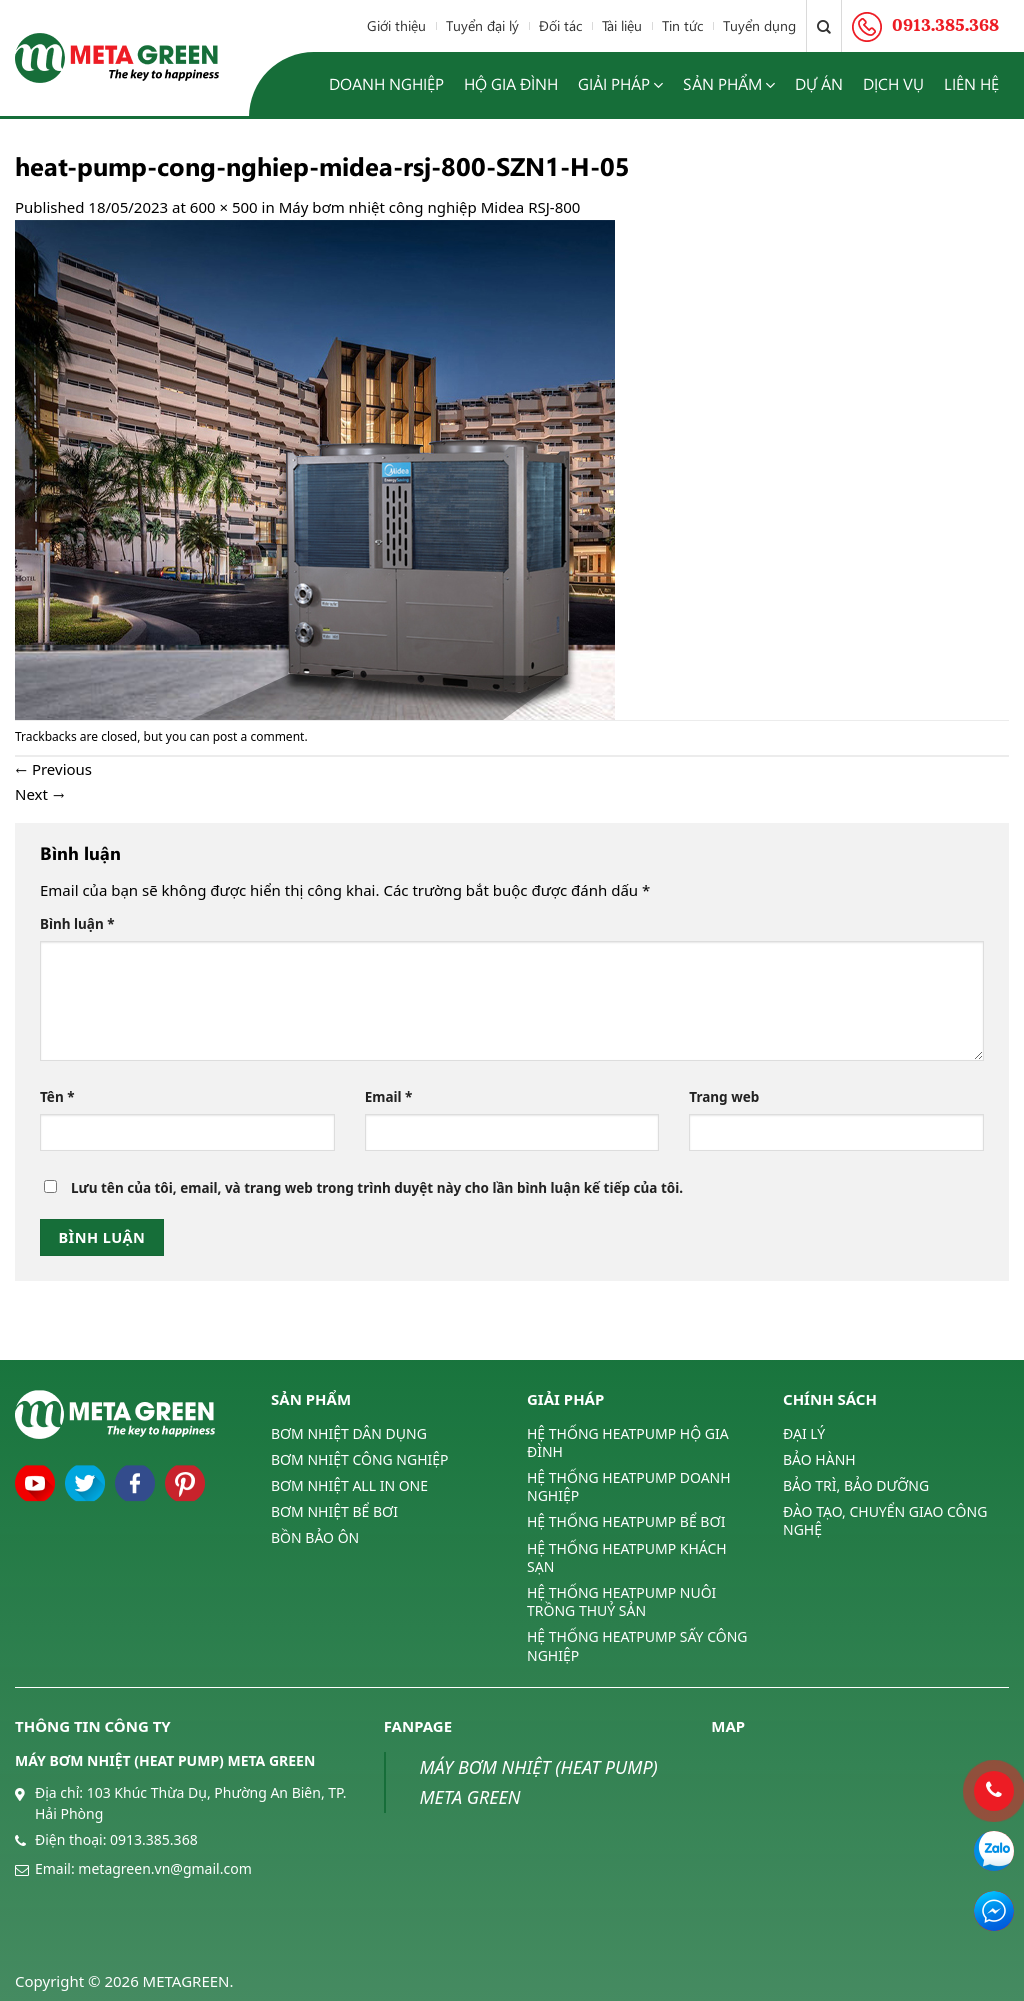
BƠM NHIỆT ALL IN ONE (349, 1485)
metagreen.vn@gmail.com (164, 1868)
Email (389, 1097)
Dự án (819, 83)
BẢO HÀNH (819, 1459)
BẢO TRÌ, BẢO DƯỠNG (856, 1485)
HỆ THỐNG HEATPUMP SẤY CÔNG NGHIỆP (637, 1645)
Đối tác (560, 25)
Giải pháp (620, 84)
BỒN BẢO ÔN (315, 1537)
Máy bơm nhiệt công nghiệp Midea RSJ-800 (430, 207)
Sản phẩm (729, 84)
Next (40, 794)
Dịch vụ (893, 83)
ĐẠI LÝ (804, 1434)
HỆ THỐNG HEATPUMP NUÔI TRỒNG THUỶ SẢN (621, 1601)
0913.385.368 (154, 1839)
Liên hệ (971, 83)
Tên (57, 1097)
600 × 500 (224, 207)
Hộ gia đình (511, 83)
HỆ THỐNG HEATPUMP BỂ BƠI (626, 1521)
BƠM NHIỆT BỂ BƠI (334, 1511)
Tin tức (682, 25)
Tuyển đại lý (482, 25)
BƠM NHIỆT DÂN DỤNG (349, 1434)
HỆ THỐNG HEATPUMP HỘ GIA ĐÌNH (628, 1443)
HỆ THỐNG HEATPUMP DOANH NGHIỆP (629, 1486)
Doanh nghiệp (386, 83)
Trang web (724, 1097)
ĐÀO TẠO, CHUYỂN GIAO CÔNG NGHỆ (885, 1520)
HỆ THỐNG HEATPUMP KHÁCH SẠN (627, 1557)
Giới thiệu (396, 25)
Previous (53, 769)
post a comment (259, 736)
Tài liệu (622, 25)
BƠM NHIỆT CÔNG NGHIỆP (360, 1459)
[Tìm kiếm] (824, 26)
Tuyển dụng (759, 25)
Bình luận (77, 924)
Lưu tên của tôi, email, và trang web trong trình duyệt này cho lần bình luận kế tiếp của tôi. (377, 1188)
